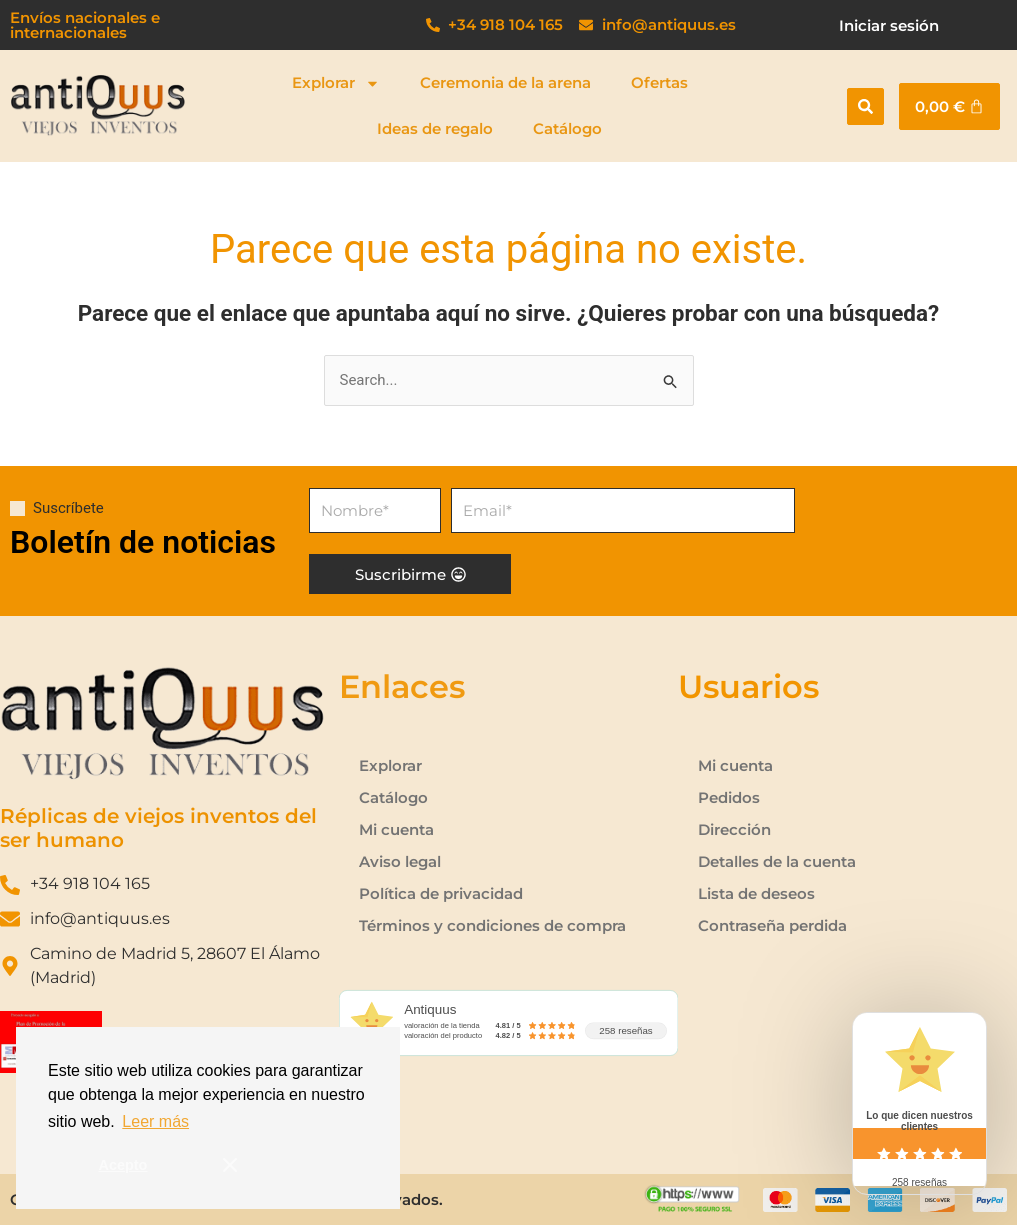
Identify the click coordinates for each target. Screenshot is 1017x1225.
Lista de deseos (756, 893)
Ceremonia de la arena (505, 82)
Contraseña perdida (772, 925)
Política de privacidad (441, 893)
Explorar (336, 83)
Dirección (734, 829)
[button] (865, 106)
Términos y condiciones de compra (492, 925)
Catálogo (567, 128)
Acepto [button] (123, 1165)
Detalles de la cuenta (777, 861)
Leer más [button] (155, 1121)
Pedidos (729, 797)
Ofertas (659, 82)
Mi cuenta (396, 829)
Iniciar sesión (889, 25)
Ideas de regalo (435, 128)
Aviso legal (400, 861)
